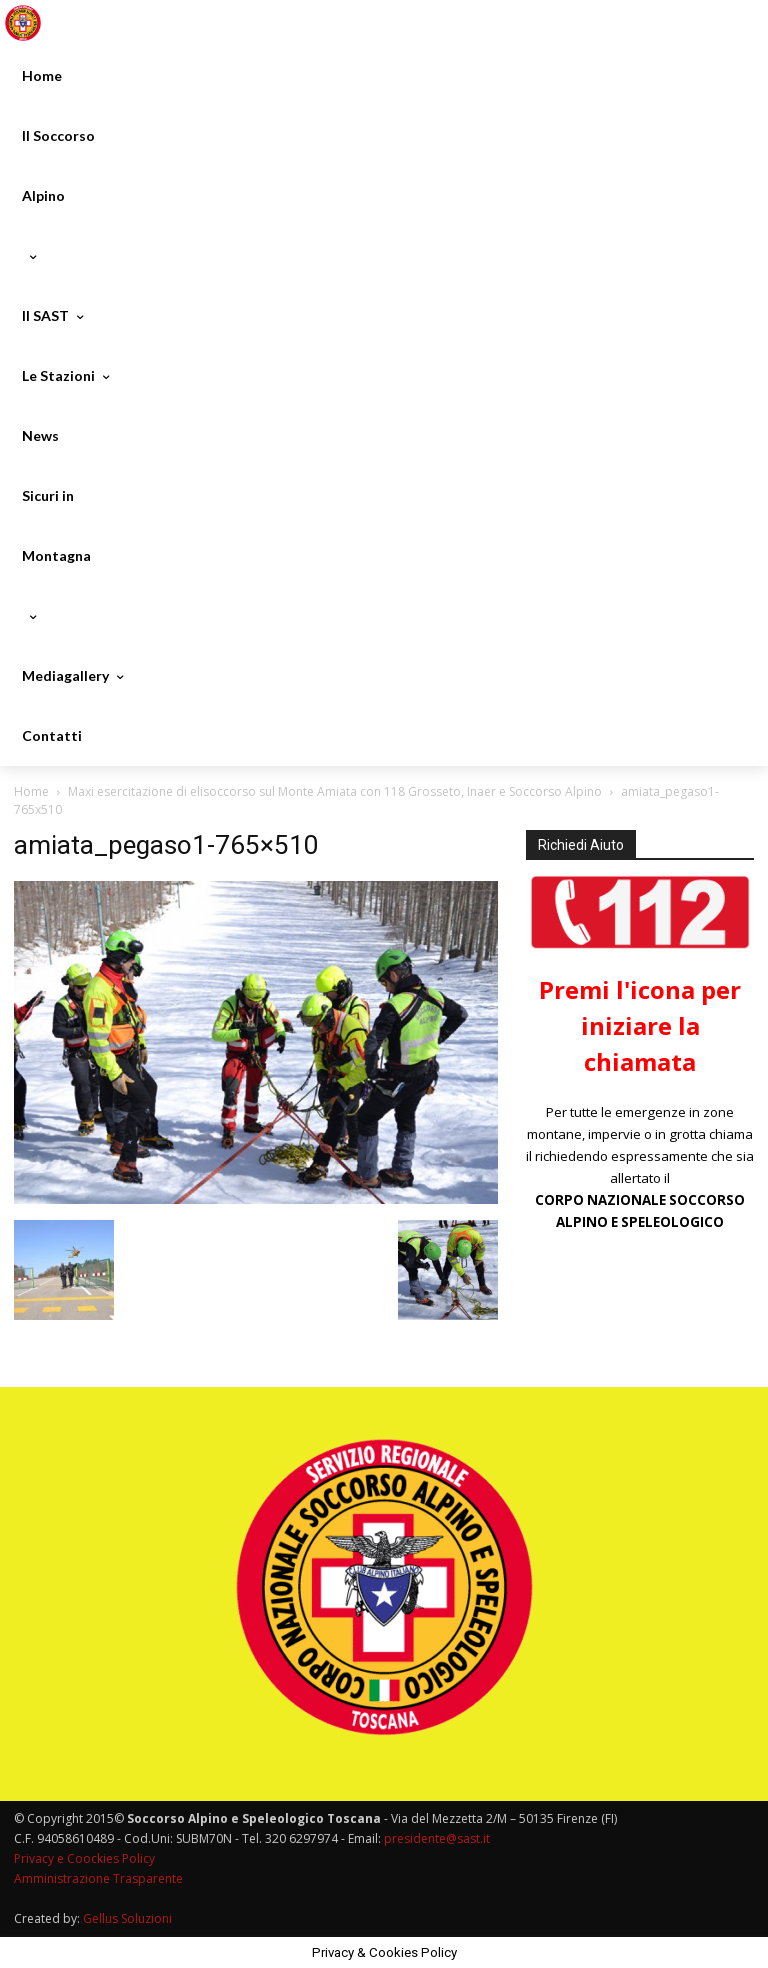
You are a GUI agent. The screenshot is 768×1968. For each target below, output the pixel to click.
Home (31, 791)
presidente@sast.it (435, 1838)
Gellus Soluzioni (127, 1918)
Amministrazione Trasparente (98, 1878)
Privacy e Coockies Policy (84, 1858)
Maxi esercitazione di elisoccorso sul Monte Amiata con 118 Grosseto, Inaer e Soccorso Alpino (335, 791)
